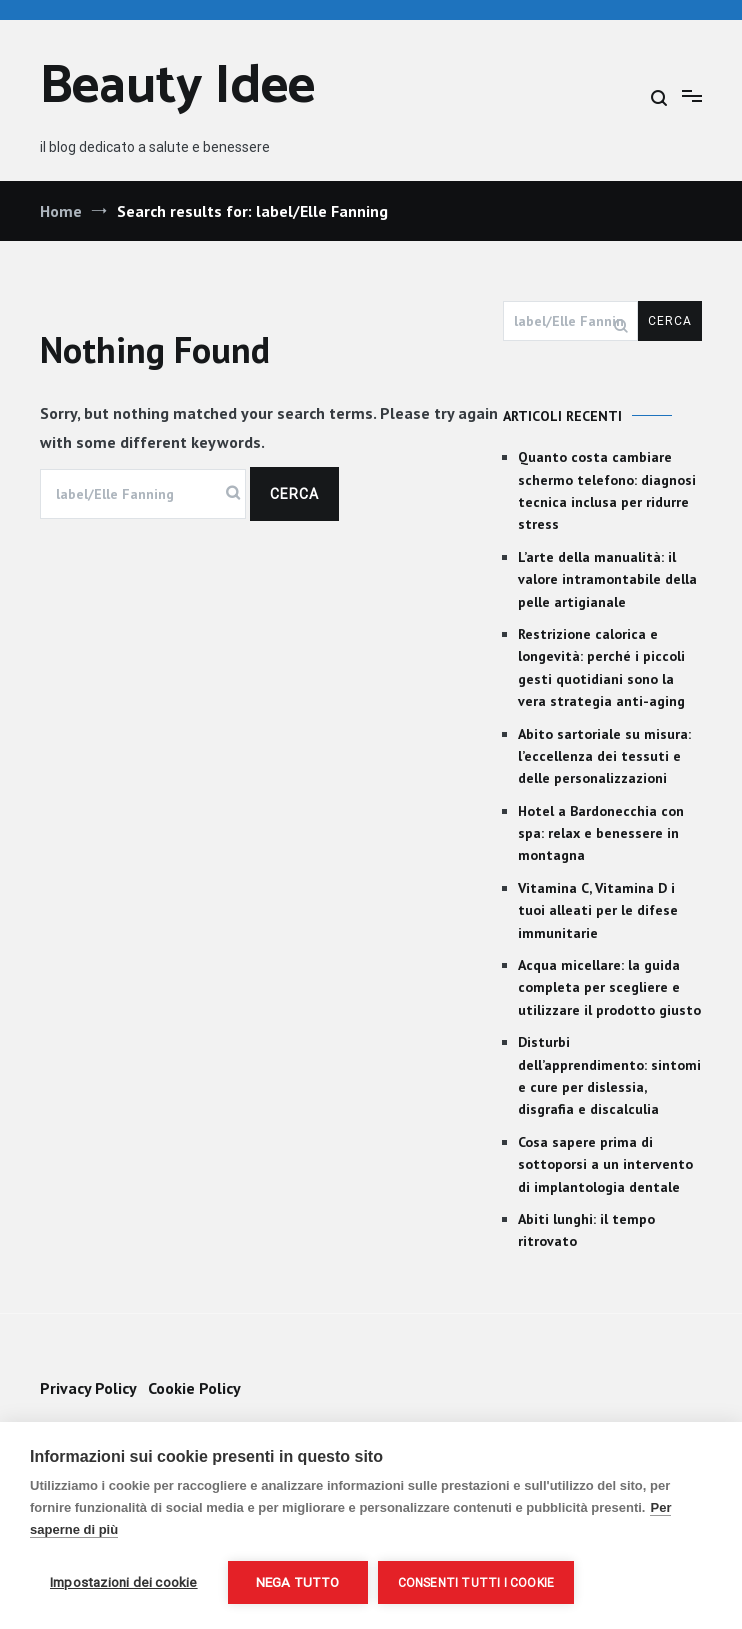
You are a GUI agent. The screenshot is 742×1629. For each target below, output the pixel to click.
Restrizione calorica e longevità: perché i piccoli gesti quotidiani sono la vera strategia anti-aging (601, 667)
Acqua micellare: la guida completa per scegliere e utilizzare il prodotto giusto (609, 987)
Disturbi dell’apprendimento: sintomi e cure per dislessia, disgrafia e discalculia (609, 1075)
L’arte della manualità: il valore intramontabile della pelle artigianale (607, 579)
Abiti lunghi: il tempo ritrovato (586, 1230)
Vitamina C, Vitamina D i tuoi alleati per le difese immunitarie (598, 910)
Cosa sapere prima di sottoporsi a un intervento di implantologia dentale (605, 1164)
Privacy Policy (88, 1388)
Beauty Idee (177, 87)
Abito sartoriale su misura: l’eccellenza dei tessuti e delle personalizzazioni (604, 756)
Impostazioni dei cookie (124, 1582)
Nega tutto (298, 1582)
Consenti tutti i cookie (476, 1583)
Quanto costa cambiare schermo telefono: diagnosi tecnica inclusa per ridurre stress (607, 490)
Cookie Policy (194, 1388)
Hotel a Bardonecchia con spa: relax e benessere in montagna (601, 833)
